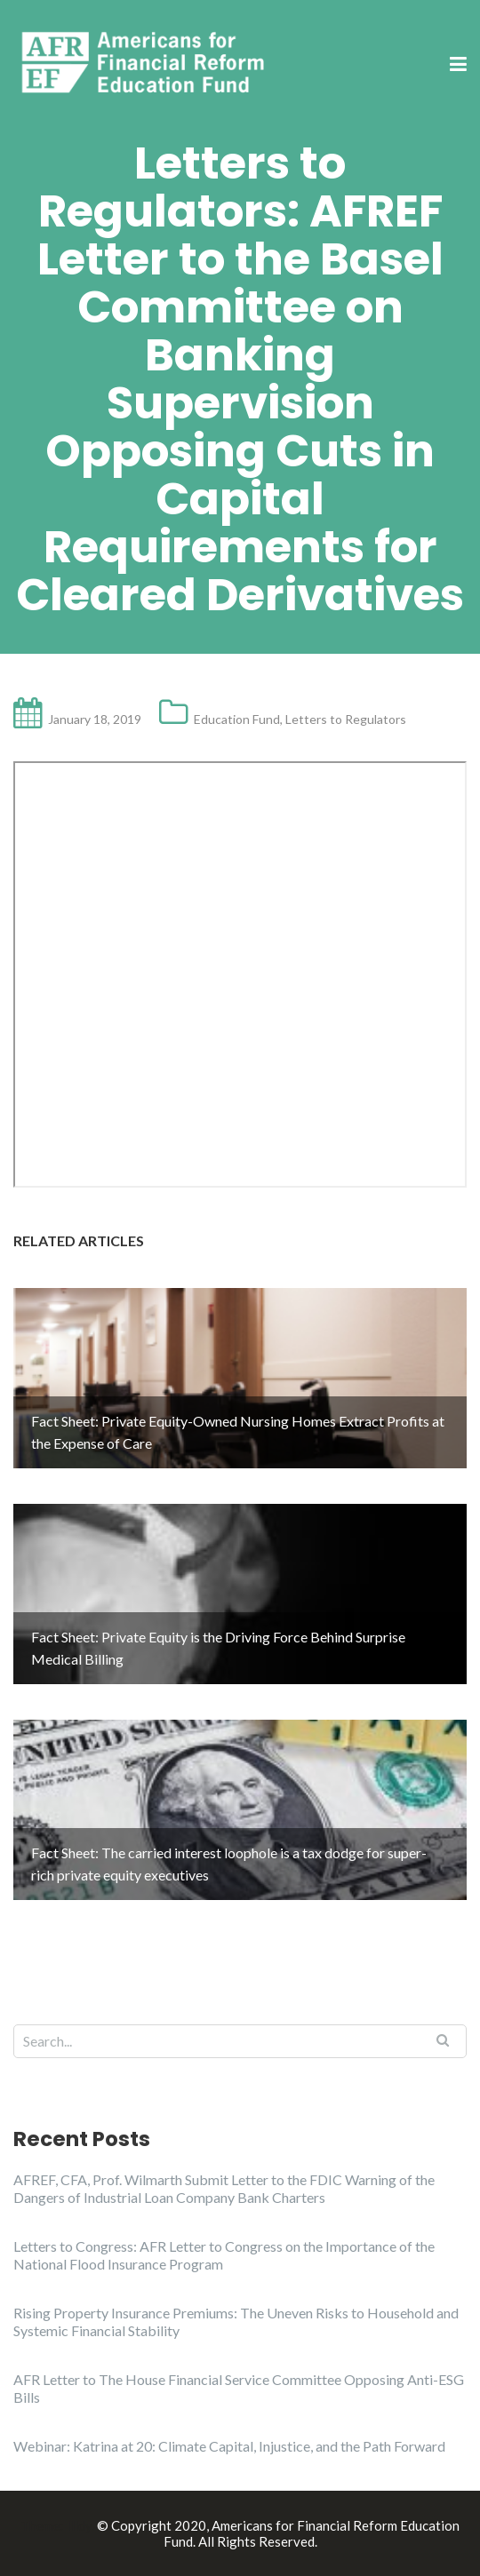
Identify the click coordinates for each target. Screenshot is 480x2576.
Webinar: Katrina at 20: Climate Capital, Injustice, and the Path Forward (229, 2445)
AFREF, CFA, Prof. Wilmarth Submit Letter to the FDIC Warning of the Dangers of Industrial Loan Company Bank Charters (224, 2188)
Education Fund (237, 719)
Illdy (79, 2525)
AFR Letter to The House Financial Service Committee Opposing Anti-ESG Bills (238, 2388)
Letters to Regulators (345, 719)
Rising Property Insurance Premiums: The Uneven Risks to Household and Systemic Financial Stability (236, 2321)
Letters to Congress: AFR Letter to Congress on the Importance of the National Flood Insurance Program (224, 2255)
